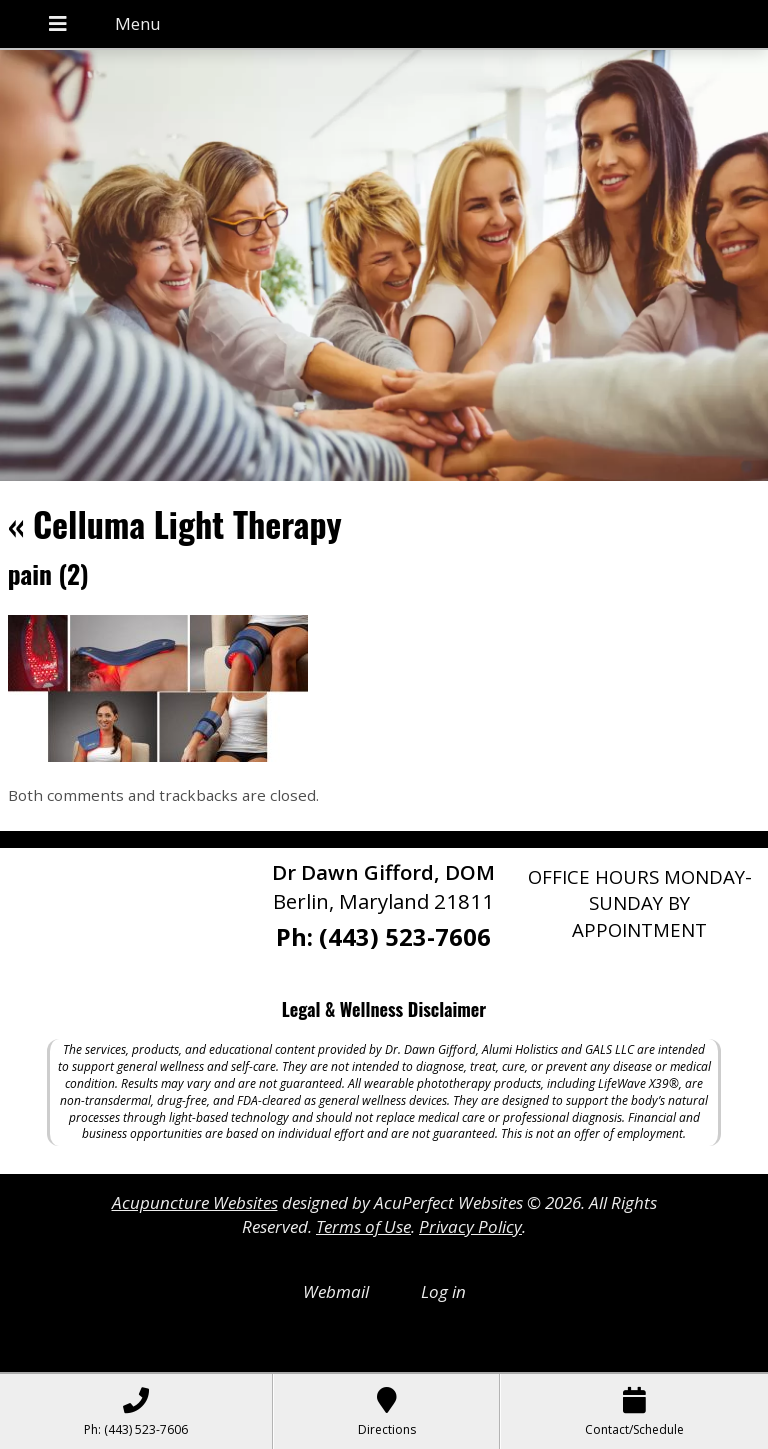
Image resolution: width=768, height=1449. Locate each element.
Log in (443, 1291)
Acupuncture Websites (195, 1202)
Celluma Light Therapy (175, 523)
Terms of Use (363, 1226)
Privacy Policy (470, 1226)
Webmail (336, 1291)
